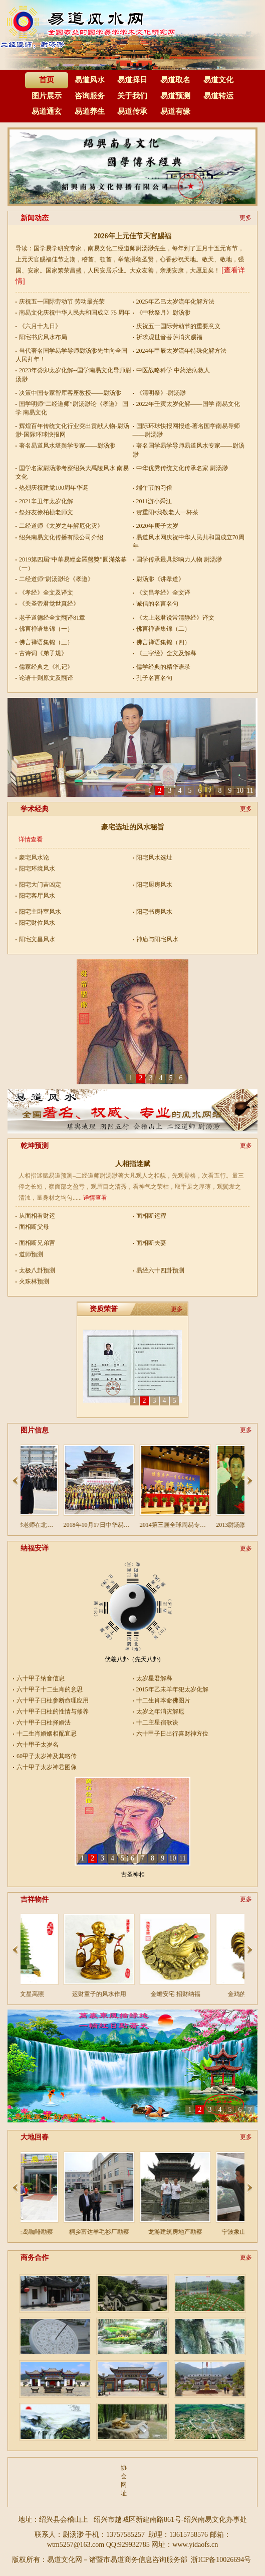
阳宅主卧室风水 (40, 911)
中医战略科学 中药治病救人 (173, 370)
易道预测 (175, 96)
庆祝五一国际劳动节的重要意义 (178, 326)
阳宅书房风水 (154, 911)
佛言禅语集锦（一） (46, 628)
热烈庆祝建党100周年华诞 (53, 487)
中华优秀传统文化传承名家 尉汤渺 (182, 468)
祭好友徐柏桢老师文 (46, 512)
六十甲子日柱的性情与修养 (44, 1711)
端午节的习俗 (154, 487)
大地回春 (35, 2137)
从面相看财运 (37, 1215)
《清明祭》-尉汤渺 (161, 392)
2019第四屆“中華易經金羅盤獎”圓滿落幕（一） (71, 563)
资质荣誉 (104, 1309)
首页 (46, 80)
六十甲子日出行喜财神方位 (163, 1733)
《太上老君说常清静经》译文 (175, 617)
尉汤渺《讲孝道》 (160, 579)
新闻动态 (35, 218)
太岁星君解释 (154, 1678)
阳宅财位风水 (37, 922)
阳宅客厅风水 (37, 895)
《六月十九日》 (40, 326)
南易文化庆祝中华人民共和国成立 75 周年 (74, 312)
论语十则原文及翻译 (46, 677)
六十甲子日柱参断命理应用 (44, 1700)
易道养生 (90, 111)
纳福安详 (35, 1548)
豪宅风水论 (34, 857)
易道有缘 (175, 111)
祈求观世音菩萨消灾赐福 (169, 337)
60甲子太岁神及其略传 (44, 1756)
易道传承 (132, 111)
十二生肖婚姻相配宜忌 (44, 1733)
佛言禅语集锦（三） (46, 642)
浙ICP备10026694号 (221, 2559)
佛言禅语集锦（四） (163, 642)
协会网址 (123, 2480)
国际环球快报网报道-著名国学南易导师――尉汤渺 (186, 430)
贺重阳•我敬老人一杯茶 (167, 512)
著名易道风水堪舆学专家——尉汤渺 (67, 445)
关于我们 (132, 96)
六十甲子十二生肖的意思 (44, 1689)
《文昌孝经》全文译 (163, 592)
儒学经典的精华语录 (163, 666)
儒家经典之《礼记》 (46, 666)
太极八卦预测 (37, 1270)
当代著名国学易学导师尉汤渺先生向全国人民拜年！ (71, 355)
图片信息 (35, 1430)
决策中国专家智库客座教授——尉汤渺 (70, 392)
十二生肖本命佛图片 (163, 1700)
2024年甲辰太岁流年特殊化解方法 (181, 350)
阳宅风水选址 (154, 857)
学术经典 (35, 809)
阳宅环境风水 (37, 868)
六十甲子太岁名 (38, 1744)
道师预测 (31, 1254)
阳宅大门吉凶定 (40, 884)
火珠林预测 (34, 1281)
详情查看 (31, 839)
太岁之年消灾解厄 (160, 1711)
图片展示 (47, 96)
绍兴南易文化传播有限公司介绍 (61, 537)
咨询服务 (90, 96)
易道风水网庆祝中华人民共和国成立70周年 (188, 541)
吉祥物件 (35, 1899)
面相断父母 (34, 1226)
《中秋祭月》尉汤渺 (163, 312)
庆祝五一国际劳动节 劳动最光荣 (62, 301)
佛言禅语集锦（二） (163, 628)
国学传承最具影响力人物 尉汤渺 (179, 559)
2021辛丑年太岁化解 (46, 501)
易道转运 (218, 96)
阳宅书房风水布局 (43, 337)
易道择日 (132, 80)
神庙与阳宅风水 (157, 939)
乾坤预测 (35, 1146)
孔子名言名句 (154, 677)
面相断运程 (151, 1215)
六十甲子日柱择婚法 (44, 1722)
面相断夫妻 (151, 1242)
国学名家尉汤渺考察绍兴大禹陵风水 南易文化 (72, 472)
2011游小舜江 (154, 501)
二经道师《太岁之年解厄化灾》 (61, 525)
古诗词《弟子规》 (43, 653)
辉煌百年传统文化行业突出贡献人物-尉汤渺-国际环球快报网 (72, 430)
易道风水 (90, 80)
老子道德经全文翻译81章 (52, 617)
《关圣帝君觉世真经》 (49, 603)
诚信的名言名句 (157, 603)
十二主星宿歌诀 (157, 1722)
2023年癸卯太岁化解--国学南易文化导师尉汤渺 (73, 374)
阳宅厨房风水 (154, 884)
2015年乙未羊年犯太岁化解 (163, 1689)
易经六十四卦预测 (160, 1270)
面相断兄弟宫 (37, 1242)
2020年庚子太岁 (157, 525)
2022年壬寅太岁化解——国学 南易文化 (188, 403)
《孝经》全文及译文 (46, 592)
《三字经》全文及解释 (166, 653)
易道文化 (218, 80)
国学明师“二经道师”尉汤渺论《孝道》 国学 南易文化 (72, 408)
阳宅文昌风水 (37, 939)
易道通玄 (47, 111)
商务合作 (35, 2257)
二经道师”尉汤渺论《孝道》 (56, 579)
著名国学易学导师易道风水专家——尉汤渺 (188, 450)
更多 (245, 217)
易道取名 (175, 80)
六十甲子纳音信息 (41, 1678)
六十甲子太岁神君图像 (44, 1767)
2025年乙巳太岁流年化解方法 (175, 301)
